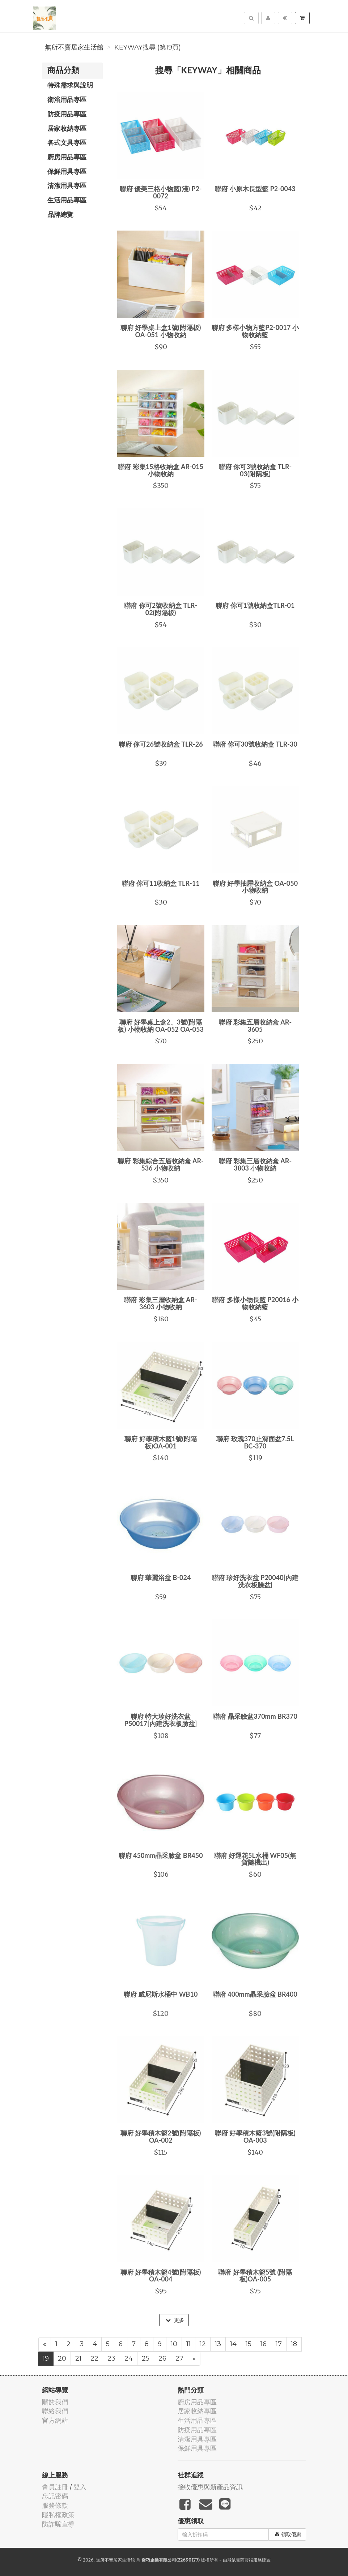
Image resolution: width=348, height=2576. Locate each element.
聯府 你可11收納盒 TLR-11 (161, 883)
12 (203, 2344)
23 (111, 2358)
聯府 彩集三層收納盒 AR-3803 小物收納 (255, 1164)
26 (162, 2358)
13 (218, 2344)
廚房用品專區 (66, 157)
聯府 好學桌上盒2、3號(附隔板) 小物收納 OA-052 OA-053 (160, 1025)
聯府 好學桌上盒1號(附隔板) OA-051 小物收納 (160, 331)
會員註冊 (55, 2487)
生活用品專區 (66, 200)
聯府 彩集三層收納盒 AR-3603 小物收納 (160, 1303)
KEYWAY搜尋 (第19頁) (147, 47)
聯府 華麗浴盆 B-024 (161, 1577)
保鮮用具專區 (66, 171)
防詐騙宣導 (58, 2524)
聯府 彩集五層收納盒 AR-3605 (255, 1025)
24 (128, 2358)
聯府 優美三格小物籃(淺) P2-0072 (161, 192)
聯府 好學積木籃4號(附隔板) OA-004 (160, 2275)
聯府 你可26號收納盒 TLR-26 (161, 744)
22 (94, 2358)
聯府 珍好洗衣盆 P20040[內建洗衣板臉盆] (255, 1581)
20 (62, 2358)
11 (188, 2344)
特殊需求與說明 (70, 85)
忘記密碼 (55, 2496)
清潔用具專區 (66, 185)
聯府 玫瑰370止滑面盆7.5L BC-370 (255, 1442)
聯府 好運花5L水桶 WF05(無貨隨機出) (255, 1859)
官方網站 (55, 2420)
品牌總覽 (60, 214)
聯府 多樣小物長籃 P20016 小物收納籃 (255, 1303)
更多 (175, 2320)
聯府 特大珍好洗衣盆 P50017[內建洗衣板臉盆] (160, 1719)
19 (46, 2358)
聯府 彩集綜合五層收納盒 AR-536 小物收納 (161, 1164)
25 (145, 2358)
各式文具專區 (66, 142)
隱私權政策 (58, 2515)
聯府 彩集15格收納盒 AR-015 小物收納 (160, 470)
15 (248, 2344)
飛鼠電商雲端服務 (244, 2560)
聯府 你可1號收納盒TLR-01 (255, 605)
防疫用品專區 (66, 114)
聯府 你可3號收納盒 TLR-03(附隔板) (255, 470)
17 (279, 2344)
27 (179, 2358)
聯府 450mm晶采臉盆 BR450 (161, 1855)
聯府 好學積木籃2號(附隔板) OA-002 (160, 2136)
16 (263, 2344)
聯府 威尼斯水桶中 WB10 (161, 1994)
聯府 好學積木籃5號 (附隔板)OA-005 (255, 2275)
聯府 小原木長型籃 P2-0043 (255, 189)
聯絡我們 (55, 2411)
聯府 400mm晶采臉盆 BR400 (255, 1994)
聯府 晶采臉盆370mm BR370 (255, 1716)
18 (294, 2344)
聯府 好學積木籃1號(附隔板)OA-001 (160, 1442)
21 (78, 2358)
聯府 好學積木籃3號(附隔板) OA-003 (255, 2136)
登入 (79, 2487)
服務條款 (55, 2505)
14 (233, 2344)
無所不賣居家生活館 (74, 47)
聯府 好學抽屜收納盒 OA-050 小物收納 (255, 886)
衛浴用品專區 (66, 99)
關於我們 (55, 2402)
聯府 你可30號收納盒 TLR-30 (255, 744)
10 (174, 2344)
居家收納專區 (66, 128)
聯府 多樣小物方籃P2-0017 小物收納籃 (255, 331)
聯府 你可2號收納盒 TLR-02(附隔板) (160, 609)
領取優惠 (288, 2534)
